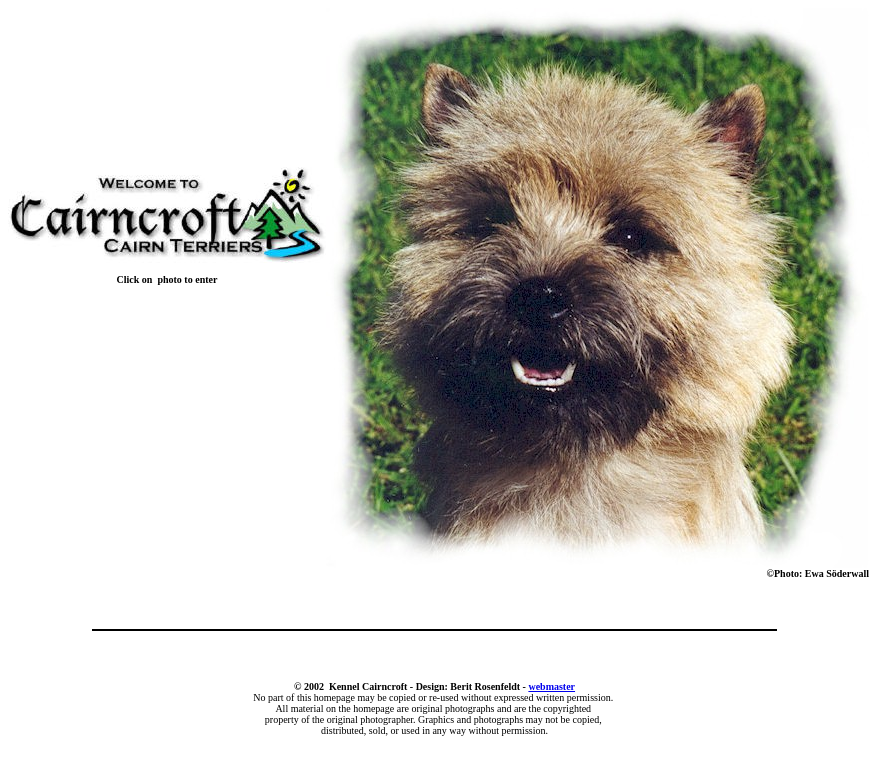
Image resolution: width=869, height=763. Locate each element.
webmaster (551, 686)
